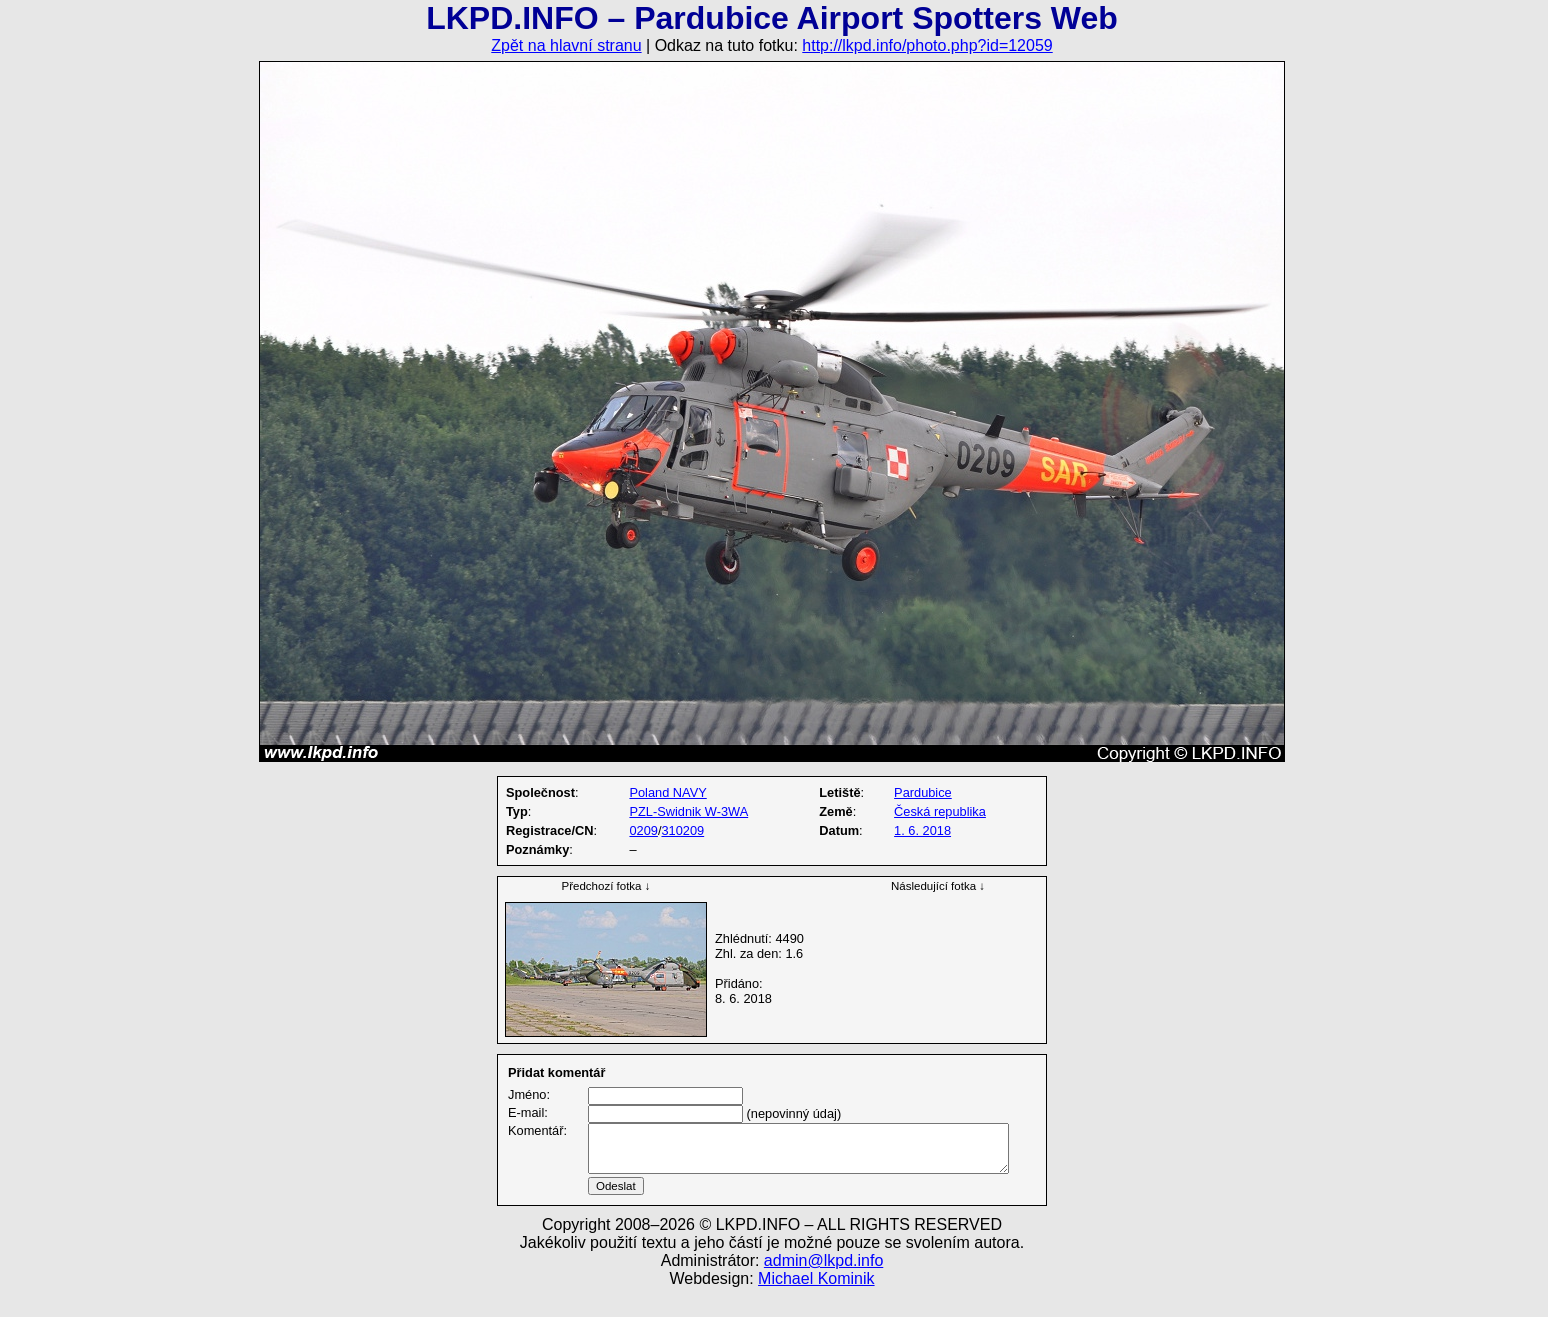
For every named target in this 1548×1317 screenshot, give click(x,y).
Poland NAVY (667, 792)
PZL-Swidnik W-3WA (688, 811)
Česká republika (940, 811)
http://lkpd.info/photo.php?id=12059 (927, 45)
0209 (643, 830)
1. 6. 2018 (922, 830)
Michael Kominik (816, 1302)
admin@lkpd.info (823, 1284)
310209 (682, 830)
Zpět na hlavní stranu (566, 45)
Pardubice (923, 792)
